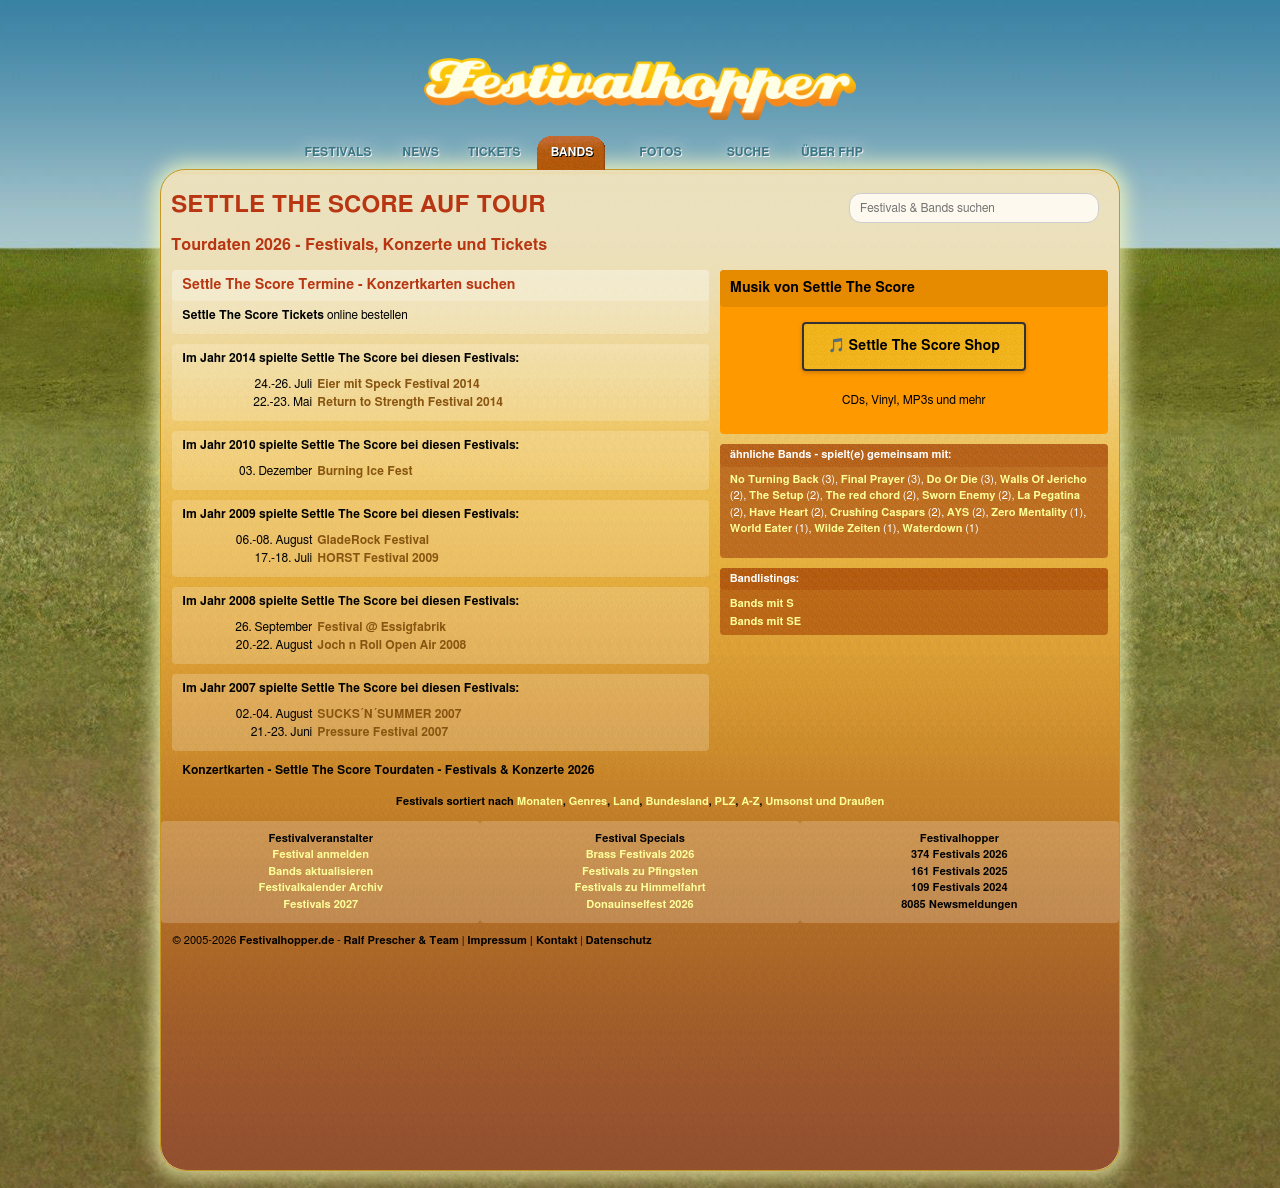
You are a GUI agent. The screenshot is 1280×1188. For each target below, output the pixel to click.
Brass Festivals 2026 (640, 854)
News (420, 152)
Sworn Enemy (958, 495)
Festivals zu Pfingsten (640, 871)
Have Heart (778, 512)
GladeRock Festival (373, 540)
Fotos (660, 152)
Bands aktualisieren (320, 871)
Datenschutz (619, 940)
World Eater (761, 528)
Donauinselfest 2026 (639, 904)
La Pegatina (1048, 495)
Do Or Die (952, 479)
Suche (748, 152)
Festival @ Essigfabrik (381, 627)
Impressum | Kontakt (522, 940)
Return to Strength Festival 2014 (410, 402)
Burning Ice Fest (364, 471)
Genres (588, 801)
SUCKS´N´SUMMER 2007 (389, 714)
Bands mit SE (765, 621)
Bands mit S (762, 603)
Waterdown (932, 528)
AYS (958, 512)
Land (626, 801)
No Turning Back (774, 479)
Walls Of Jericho (1043, 479)
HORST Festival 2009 (378, 558)
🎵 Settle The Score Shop (914, 346)
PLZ (725, 801)
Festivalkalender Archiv (320, 887)
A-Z (750, 801)
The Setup (776, 495)
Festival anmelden (320, 854)
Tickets (494, 152)
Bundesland (676, 801)
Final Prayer (873, 479)
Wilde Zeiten (847, 528)
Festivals (337, 152)
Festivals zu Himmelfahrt (639, 887)
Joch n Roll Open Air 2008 (391, 645)
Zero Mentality (1029, 512)
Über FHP (832, 152)
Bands (572, 152)
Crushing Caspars (877, 512)
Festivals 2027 (320, 904)
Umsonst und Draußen (824, 801)
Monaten (540, 801)
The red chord (862, 495)
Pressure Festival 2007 (382, 732)
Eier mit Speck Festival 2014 (398, 384)
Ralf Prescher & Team (401, 940)
